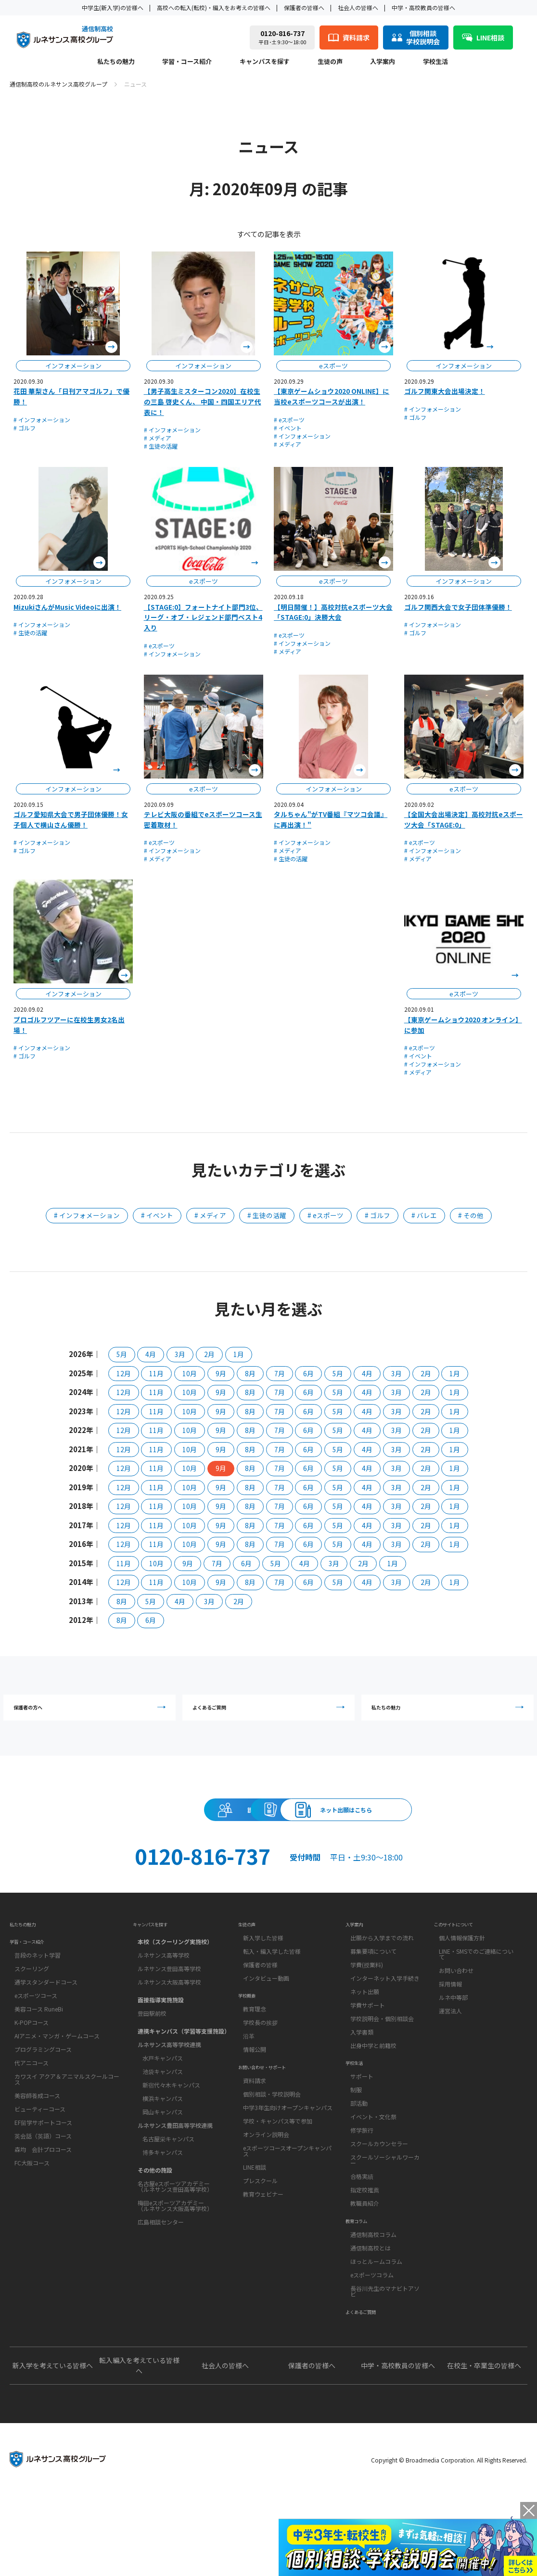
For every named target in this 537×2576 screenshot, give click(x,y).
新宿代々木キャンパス (171, 2123)
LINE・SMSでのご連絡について (476, 1996)
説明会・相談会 (92, 1831)
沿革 (249, 2091)
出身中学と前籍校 (373, 2088)
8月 (250, 1373)
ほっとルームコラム (376, 2329)
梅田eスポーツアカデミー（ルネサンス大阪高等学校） (175, 2244)
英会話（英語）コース (43, 2187)
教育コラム (362, 2284)
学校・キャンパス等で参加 (277, 2189)
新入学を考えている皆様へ (53, 2445)
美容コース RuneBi (38, 2060)
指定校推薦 (364, 2245)
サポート (361, 2131)
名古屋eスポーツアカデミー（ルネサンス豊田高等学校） (175, 2225)
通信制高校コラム (373, 2302)
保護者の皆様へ (304, 7)
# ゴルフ (24, 428)
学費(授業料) (366, 2007)
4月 (150, 1354)
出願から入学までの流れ (382, 1980)
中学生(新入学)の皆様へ (112, 7)
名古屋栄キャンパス (168, 2177)
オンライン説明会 (266, 2202)
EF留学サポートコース (43, 2173)
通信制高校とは (370, 2316)
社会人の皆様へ (358, 7)
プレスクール (260, 2248)
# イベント (288, 428)
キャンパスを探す (265, 62)
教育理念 (254, 2064)
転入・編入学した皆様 (272, 1993)
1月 (238, 1354)
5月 (121, 1354)
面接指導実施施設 (161, 2038)
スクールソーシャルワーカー (385, 2215)
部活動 (359, 2158)
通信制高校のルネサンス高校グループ (58, 84)
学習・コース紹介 (187, 62)
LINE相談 (254, 2235)
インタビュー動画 (266, 2020)
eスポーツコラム (372, 2342)
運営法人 (450, 2053)
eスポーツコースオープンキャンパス (287, 2218)
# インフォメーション (41, 419)
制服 (356, 2145)
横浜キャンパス (162, 2137)
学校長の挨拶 (260, 2077)
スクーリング (31, 2019)
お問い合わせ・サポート (275, 2130)
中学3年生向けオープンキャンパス (287, 2175)
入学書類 (361, 2074)
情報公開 (254, 2104)
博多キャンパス (162, 2190)
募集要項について (373, 1993)
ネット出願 (364, 2034)
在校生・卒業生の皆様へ (484, 2445)
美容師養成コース (37, 2146)
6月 (308, 1373)
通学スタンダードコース (45, 2033)
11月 (156, 1373)
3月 (180, 1354)
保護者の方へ (92, 1714)
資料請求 (268, 1831)
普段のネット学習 (37, 2006)
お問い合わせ (456, 2013)
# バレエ (424, 1215)
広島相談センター (161, 2260)
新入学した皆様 (263, 1980)
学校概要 (251, 2046)
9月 (221, 1373)
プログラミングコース (43, 2100)
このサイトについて (464, 1962)
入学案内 (382, 62)
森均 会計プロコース (43, 2200)
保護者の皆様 (260, 2007)
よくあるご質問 (271, 1714)
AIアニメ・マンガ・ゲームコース (57, 2087)
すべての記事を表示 (269, 234)
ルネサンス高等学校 (164, 1993)
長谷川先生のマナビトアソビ (385, 2359)
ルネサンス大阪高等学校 (169, 2020)
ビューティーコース (39, 2160)
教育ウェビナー (263, 2262)
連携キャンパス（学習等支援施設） (184, 2069)
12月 (123, 1373)
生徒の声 (330, 62)
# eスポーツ (289, 419)
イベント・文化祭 (373, 2172)
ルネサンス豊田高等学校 (169, 2007)
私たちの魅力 (116, 62)
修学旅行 (361, 2185)
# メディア (157, 438)
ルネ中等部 (453, 2040)
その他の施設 (155, 2208)
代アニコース (31, 2114)
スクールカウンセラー (379, 2199)
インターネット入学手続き (385, 2020)
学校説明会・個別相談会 (382, 2061)
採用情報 (450, 2026)
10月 (189, 1373)
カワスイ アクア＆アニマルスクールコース (66, 2130)
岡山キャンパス (162, 2150)
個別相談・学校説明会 (272, 2162)
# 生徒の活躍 (161, 446)
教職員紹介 (364, 2258)
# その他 (471, 1215)
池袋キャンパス (162, 2110)
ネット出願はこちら (445, 1831)
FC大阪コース (32, 2214)
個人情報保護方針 (462, 1980)
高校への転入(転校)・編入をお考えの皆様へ (213, 7)
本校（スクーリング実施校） (175, 1980)
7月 (279, 1373)
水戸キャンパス (162, 2096)
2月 (209, 1354)
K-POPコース (31, 2073)
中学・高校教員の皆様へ (423, 7)
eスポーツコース (35, 2046)
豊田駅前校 (152, 2052)
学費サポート (367, 2047)
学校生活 (435, 62)
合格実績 (361, 2231)
